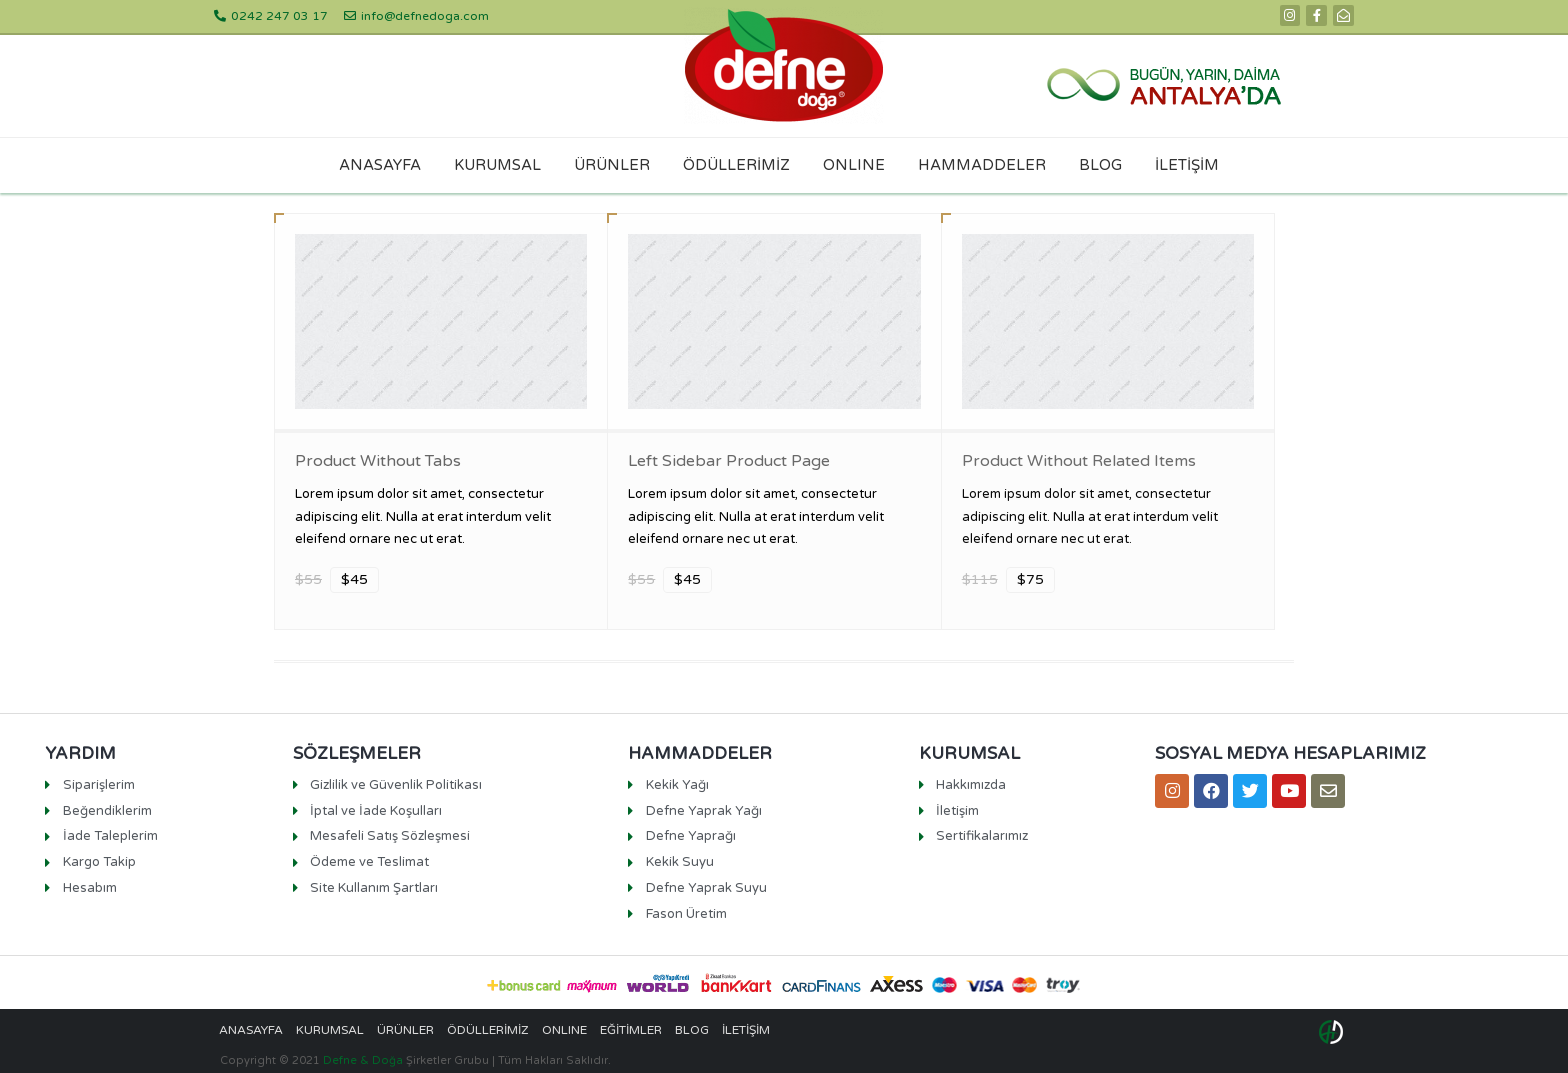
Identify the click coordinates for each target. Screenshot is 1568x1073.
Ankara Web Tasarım (1334, 1032)
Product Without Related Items (1079, 461)
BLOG (1100, 165)
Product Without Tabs (378, 461)
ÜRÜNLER (612, 165)
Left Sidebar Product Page (729, 461)
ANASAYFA (380, 165)
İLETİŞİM (1187, 165)
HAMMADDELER (982, 165)
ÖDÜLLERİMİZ (736, 165)
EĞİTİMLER (631, 1030)
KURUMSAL (497, 165)
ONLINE (854, 165)
